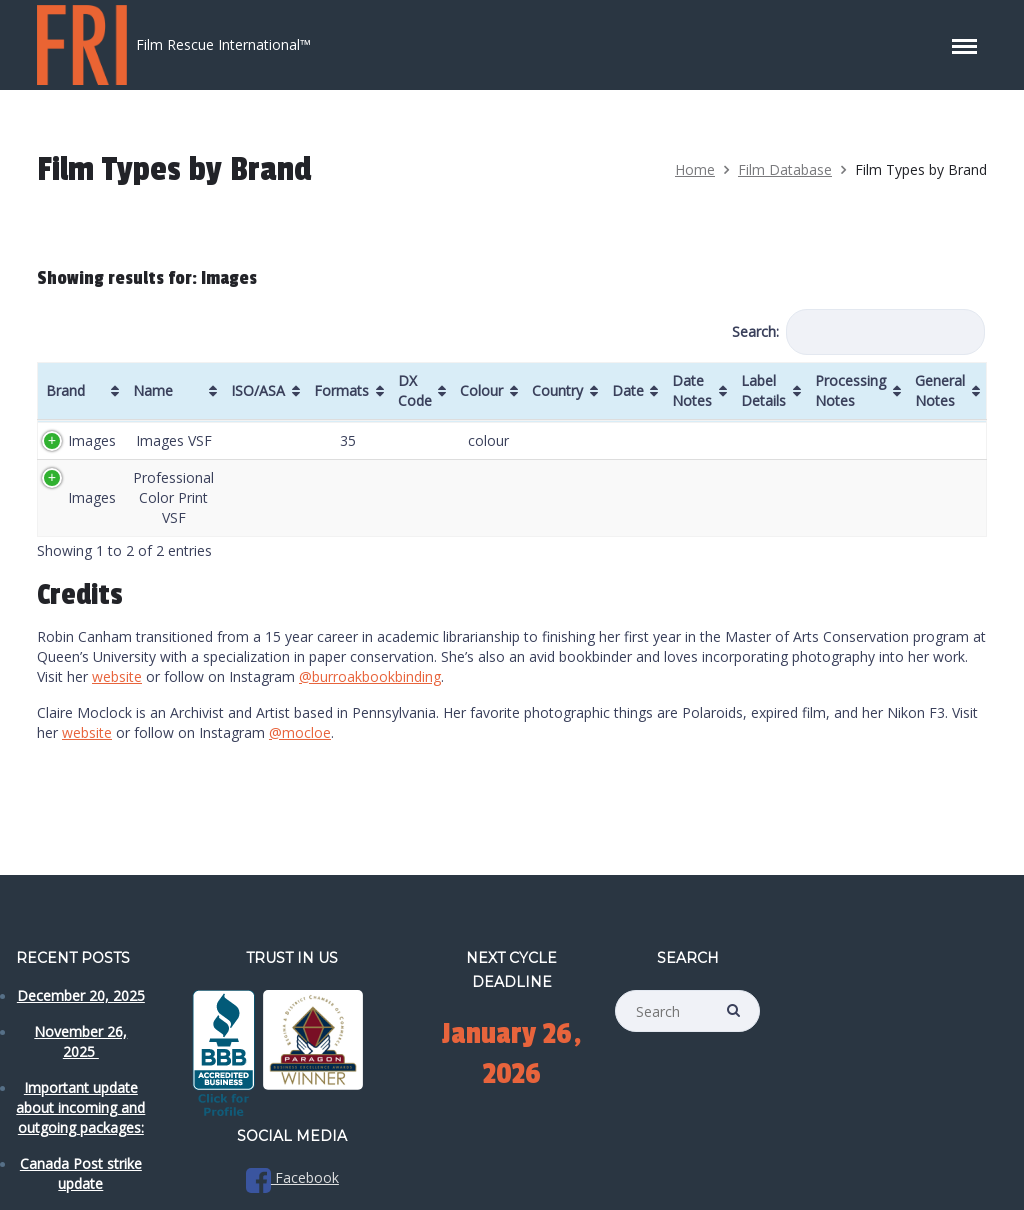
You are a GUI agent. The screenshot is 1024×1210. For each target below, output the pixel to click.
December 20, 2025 (81, 995)
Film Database (785, 169)
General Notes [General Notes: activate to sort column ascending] (940, 390)
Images (92, 440)
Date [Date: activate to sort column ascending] (628, 390)
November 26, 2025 (80, 1041)
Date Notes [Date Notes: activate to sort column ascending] (692, 390)
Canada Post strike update (81, 1173)
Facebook (292, 1177)
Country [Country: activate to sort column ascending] (557, 390)
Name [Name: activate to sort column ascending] (153, 390)
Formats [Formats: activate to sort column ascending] (341, 390)
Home (695, 169)
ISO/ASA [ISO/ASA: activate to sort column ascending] (258, 390)
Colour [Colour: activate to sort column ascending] (481, 390)
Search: (858, 332)
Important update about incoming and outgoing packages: (80, 1107)
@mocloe (300, 732)
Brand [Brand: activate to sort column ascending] (65, 390)
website (117, 676)
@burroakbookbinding (370, 676)
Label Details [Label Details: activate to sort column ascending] (763, 390)
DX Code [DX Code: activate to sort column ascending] (415, 390)
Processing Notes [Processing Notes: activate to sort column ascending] (850, 390)
